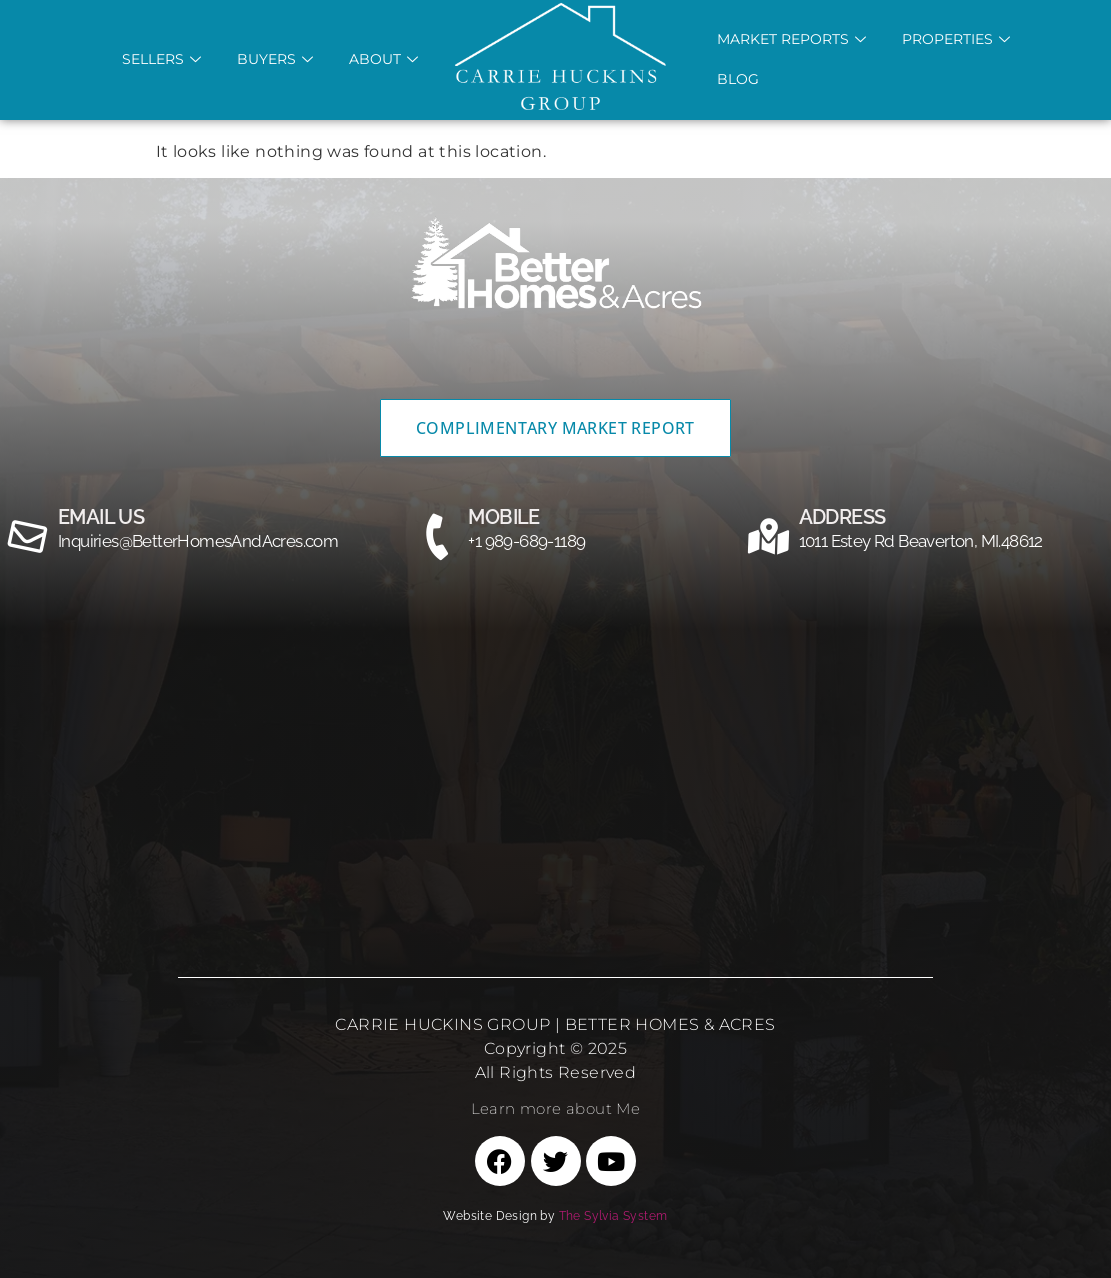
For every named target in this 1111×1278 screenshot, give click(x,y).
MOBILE (503, 517)
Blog (738, 79)
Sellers (161, 59)
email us (101, 517)
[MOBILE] (438, 537)
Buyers (275, 59)
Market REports (791, 39)
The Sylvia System (613, 1216)
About (383, 59)
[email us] (28, 537)
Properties (956, 39)
